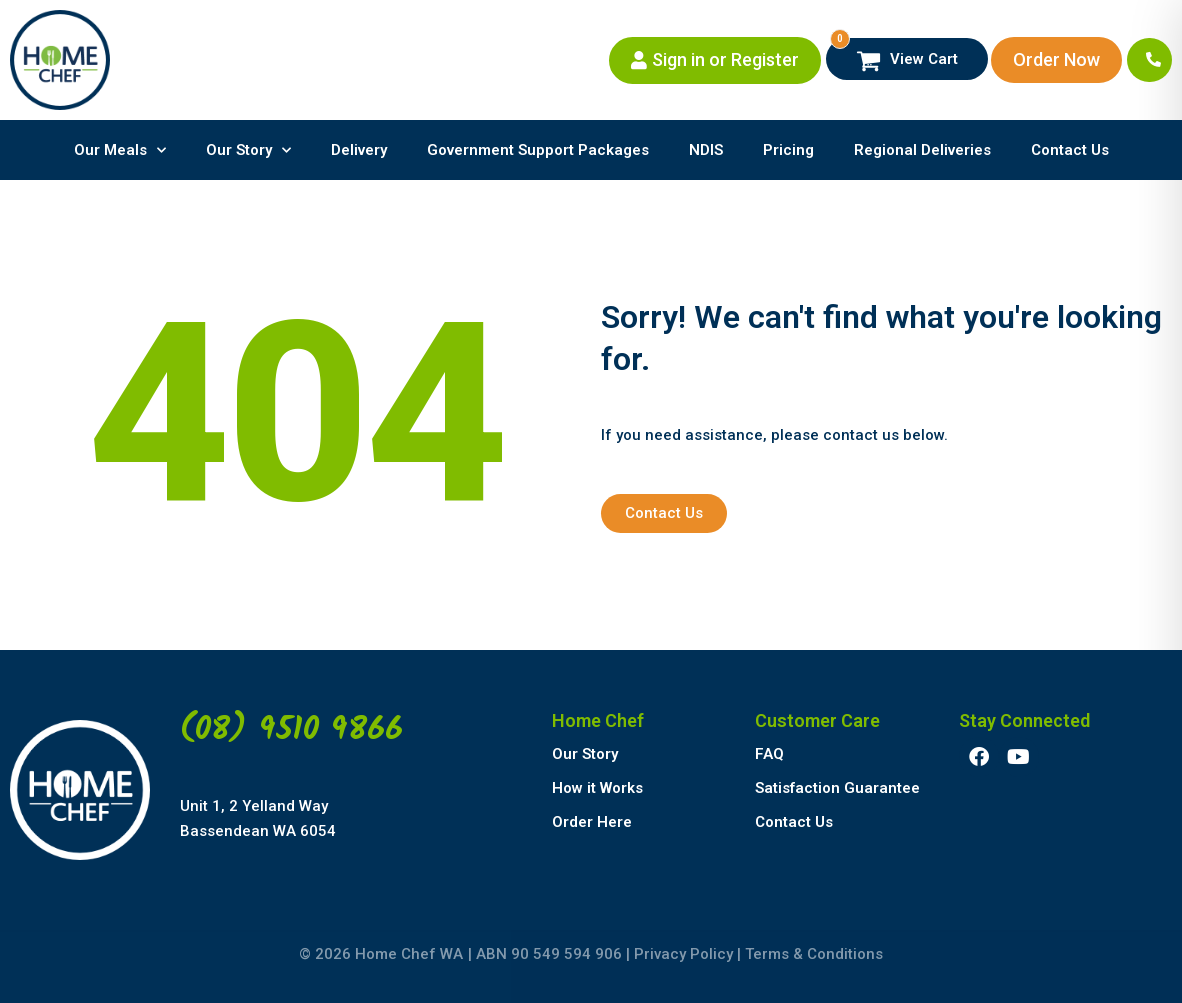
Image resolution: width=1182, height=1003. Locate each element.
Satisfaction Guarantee (837, 788)
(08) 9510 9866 (291, 730)
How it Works (597, 788)
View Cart (894, 55)
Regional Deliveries (922, 150)
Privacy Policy (683, 954)
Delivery (359, 150)
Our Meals (120, 150)
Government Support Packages (538, 150)
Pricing (788, 150)
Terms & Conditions (814, 954)
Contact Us (1070, 150)
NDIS (706, 150)
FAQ (769, 754)
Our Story (248, 150)
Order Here (592, 822)
